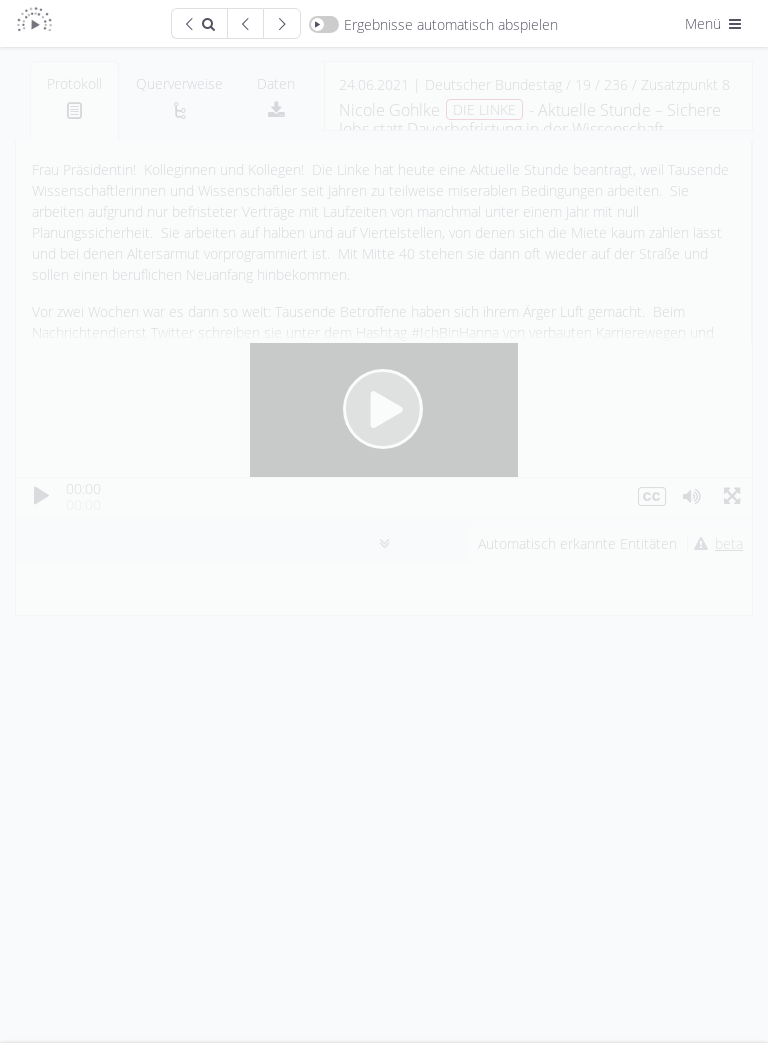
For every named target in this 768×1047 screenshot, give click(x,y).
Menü (715, 23)
